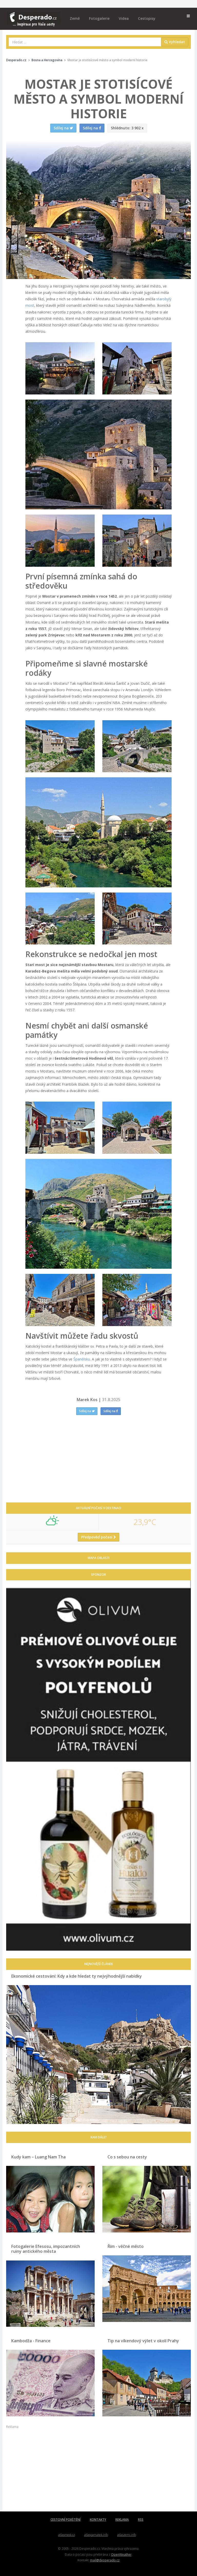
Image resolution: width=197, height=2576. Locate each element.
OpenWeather (121, 2554)
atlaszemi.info (126, 2535)
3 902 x (127, 127)
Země (75, 18)
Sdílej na (87, 1411)
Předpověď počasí (98, 1537)
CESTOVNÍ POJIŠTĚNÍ (66, 2519)
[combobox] (85, 42)
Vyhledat (174, 41)
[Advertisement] (98, 1456)
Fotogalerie (99, 18)
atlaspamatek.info (96, 2535)
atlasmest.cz (66, 2535)
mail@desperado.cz (105, 2560)
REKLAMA (122, 2519)
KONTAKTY (98, 2519)
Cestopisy (146, 18)
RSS (140, 2519)
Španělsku (81, 1359)
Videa (124, 18)
